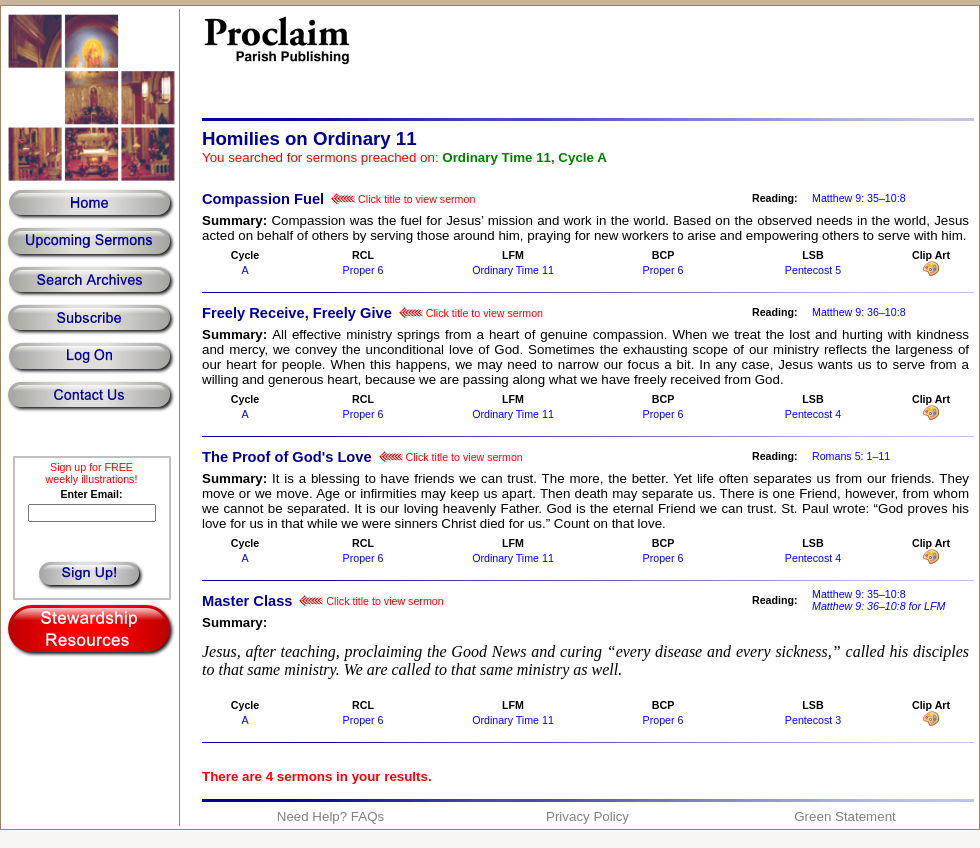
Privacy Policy (587, 816)
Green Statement (845, 816)
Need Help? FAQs (330, 816)
